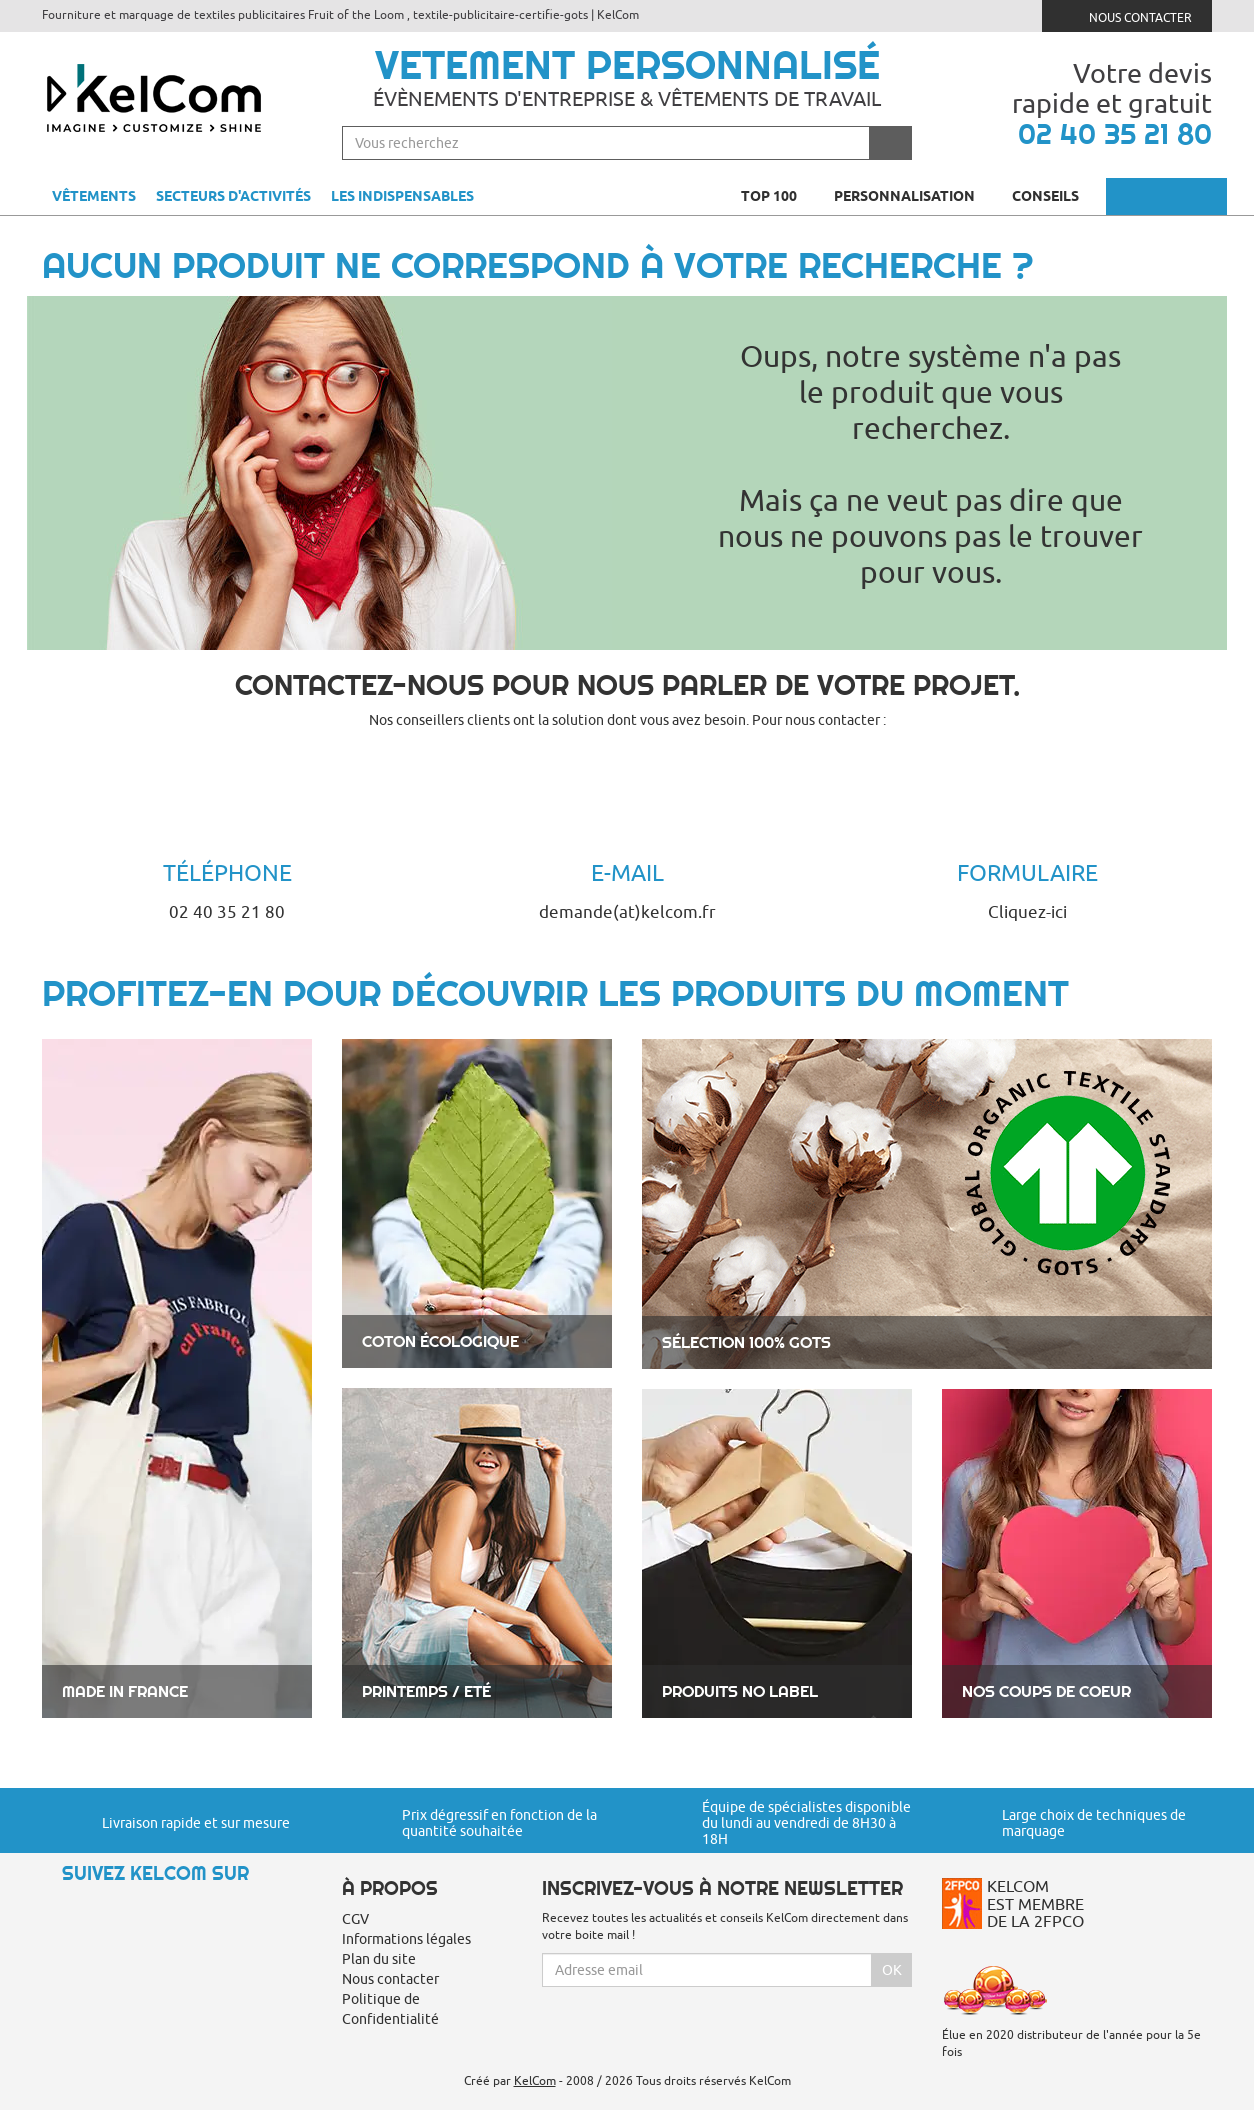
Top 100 (777, 196)
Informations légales (406, 1939)
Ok (892, 1970)
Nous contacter (1127, 15)
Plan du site (379, 1959)
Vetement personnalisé (627, 65)
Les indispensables (402, 196)
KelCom (535, 2080)
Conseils (1054, 196)
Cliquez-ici (1027, 912)
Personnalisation (913, 196)
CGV (355, 1919)
